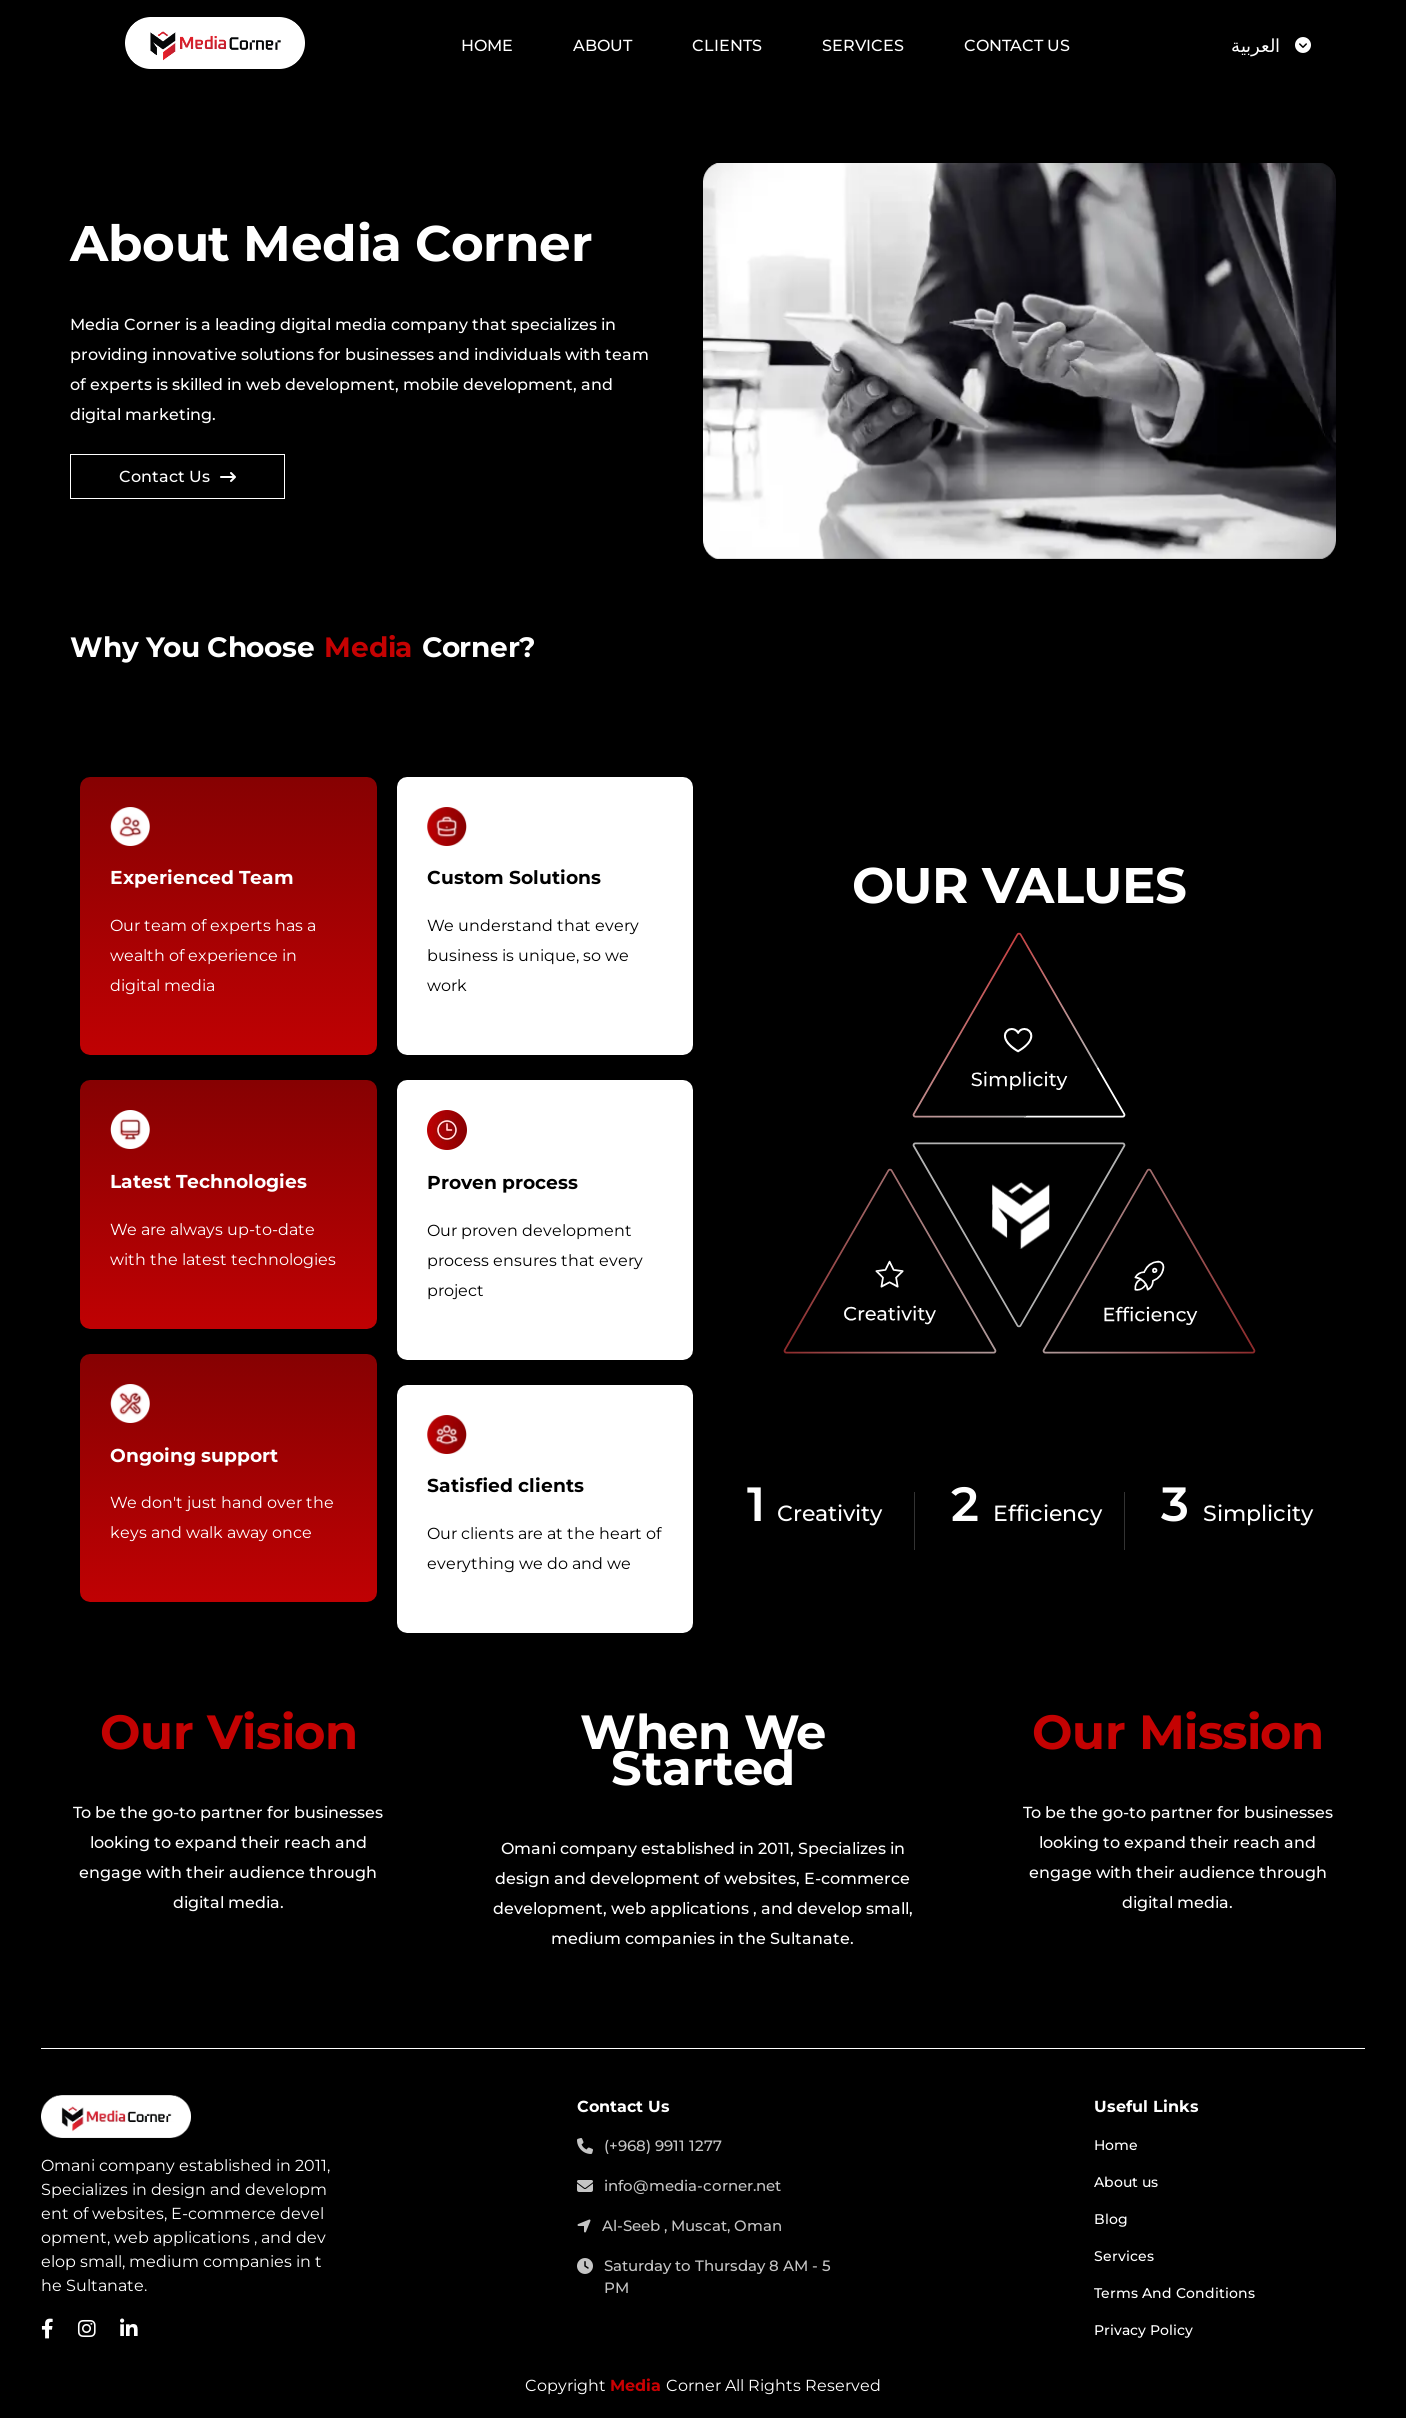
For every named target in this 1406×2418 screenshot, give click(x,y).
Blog (1111, 2219)
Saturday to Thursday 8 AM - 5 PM (704, 2277)
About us (1126, 2182)
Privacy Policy (1143, 2330)
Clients (727, 45)
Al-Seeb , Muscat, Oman (679, 2227)
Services (863, 45)
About (602, 45)
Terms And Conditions (1174, 2293)
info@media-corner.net (679, 2187)
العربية (1255, 46)
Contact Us (1017, 45)
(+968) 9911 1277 (649, 2147)
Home (487, 45)
